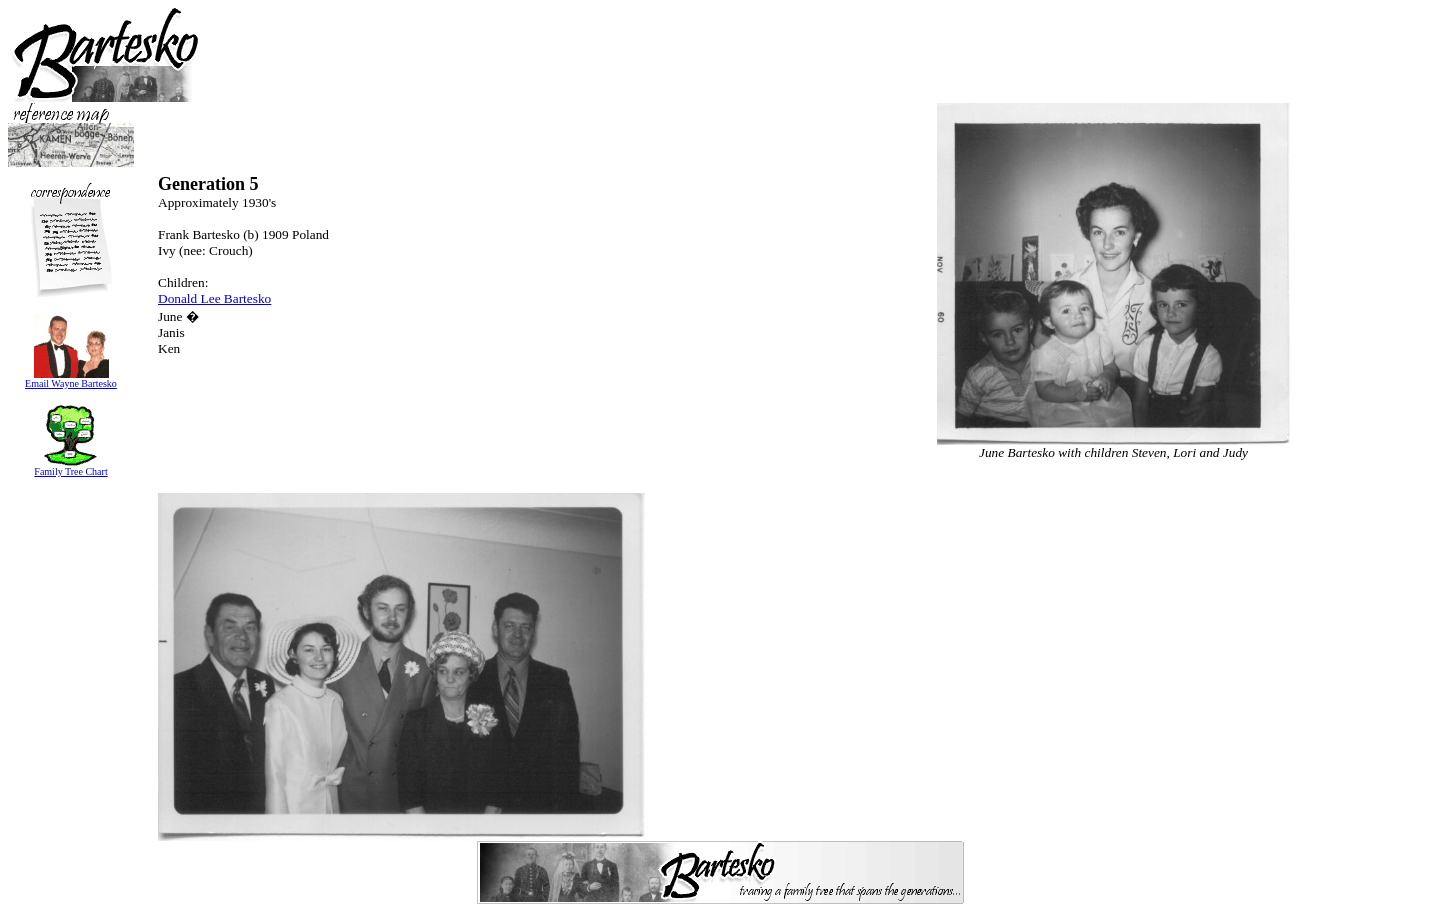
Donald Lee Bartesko (214, 298)
